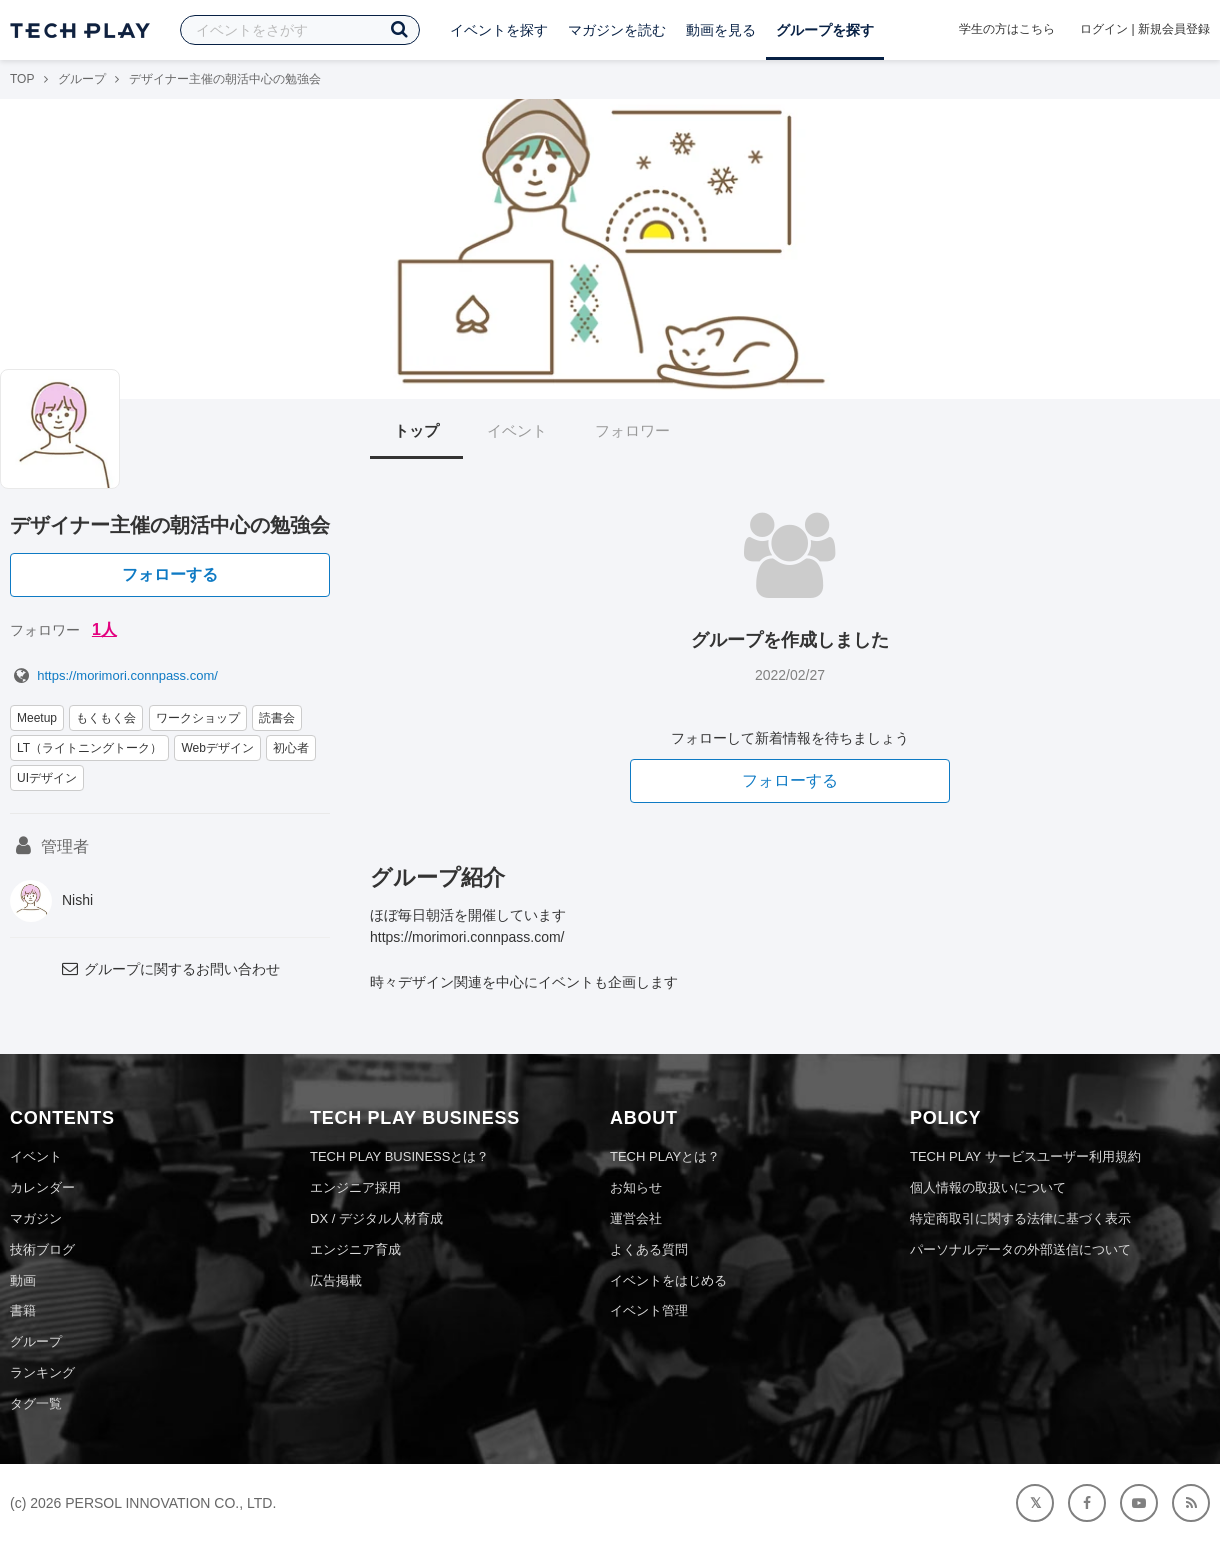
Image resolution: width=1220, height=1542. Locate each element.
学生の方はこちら (1007, 29)
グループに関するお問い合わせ (170, 969)
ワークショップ (198, 718)
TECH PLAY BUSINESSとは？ (399, 1156)
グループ (82, 79)
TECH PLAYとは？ (665, 1156)
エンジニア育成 (355, 1249)
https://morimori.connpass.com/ (114, 675)
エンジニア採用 (355, 1187)
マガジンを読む (617, 30)
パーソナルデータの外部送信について (1020, 1249)
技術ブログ (42, 1249)
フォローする (170, 574)
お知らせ (636, 1187)
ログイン (1104, 29)
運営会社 (636, 1218)
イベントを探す (499, 30)
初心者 (291, 748)
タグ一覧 (36, 1403)
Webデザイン (217, 748)
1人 (104, 629)
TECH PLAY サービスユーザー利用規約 (1025, 1156)
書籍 (23, 1310)
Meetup (37, 718)
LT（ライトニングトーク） (89, 748)
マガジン (36, 1218)
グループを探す (825, 30)
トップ (416, 430)
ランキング (42, 1372)
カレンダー (42, 1187)
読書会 (277, 718)
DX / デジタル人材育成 (376, 1218)
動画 (23, 1280)
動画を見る (721, 30)
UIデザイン (47, 778)
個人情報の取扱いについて (988, 1187)
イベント (517, 430)
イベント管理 (649, 1310)
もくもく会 (106, 718)
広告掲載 (336, 1280)
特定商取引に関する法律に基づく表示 (1020, 1218)
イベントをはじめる (668, 1280)
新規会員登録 (1174, 29)
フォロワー (632, 430)
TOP (22, 79)
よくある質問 (649, 1249)
